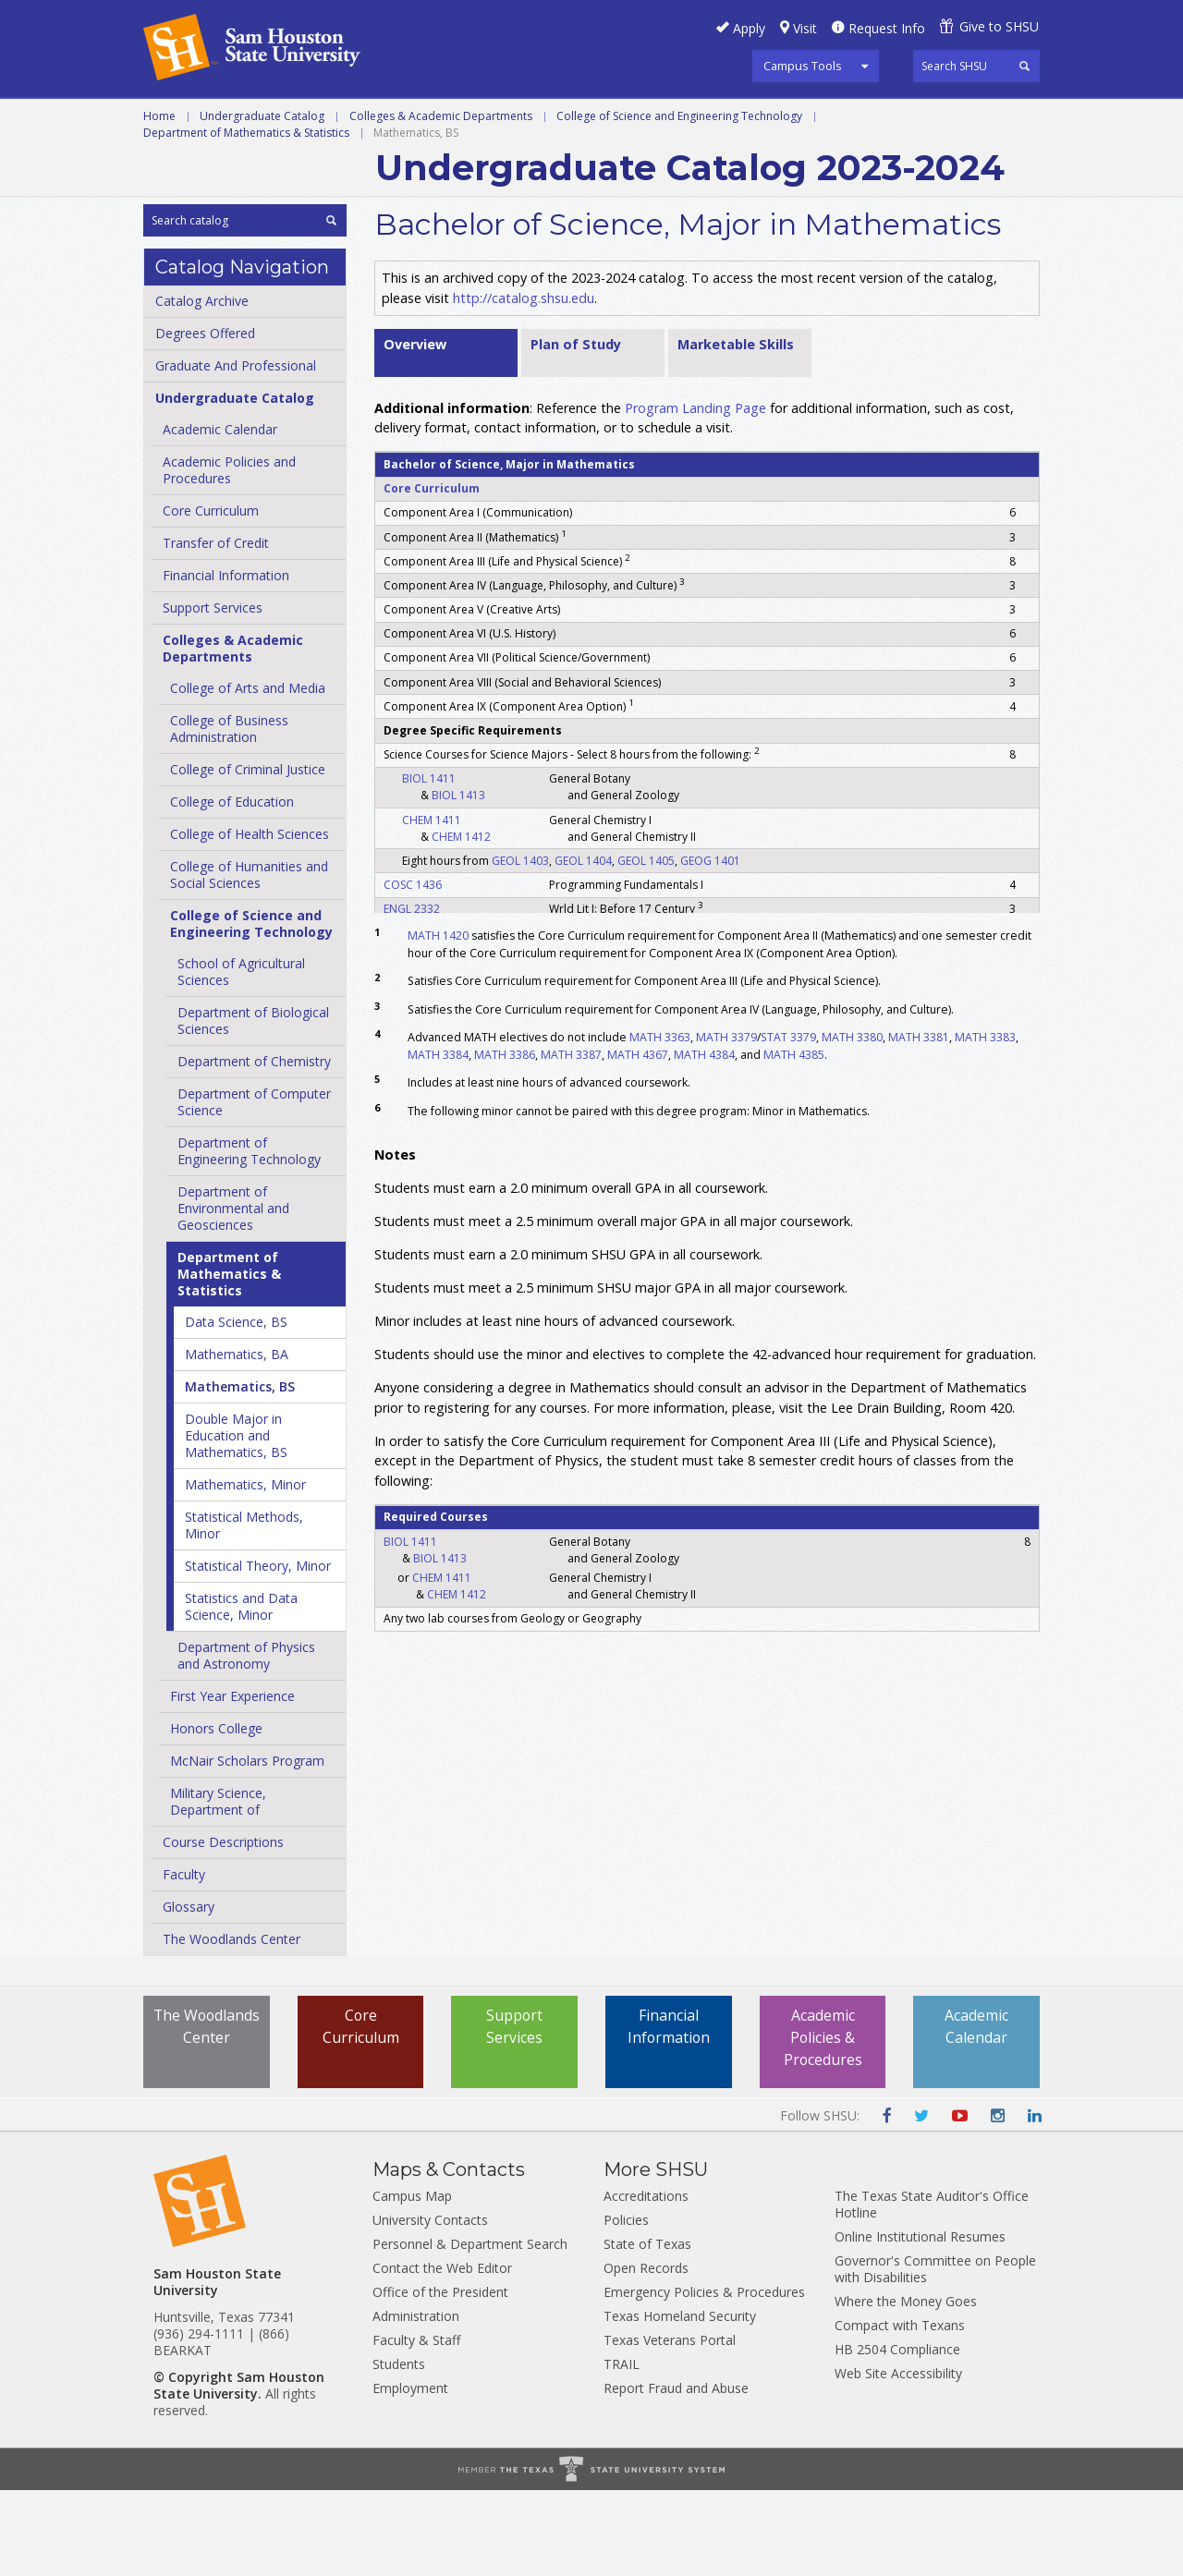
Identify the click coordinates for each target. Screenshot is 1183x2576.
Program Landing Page (695, 493)
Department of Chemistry (254, 1147)
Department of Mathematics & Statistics (246, 217)
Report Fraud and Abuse (676, 2474)
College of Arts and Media (247, 774)
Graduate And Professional (235, 451)
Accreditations (646, 2281)
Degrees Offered (205, 419)
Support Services (212, 693)
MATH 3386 (504, 1140)
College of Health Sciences (249, 920)
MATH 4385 (793, 1140)
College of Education (232, 887)
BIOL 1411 (429, 864)
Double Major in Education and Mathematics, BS (236, 1521)
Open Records (646, 2354)
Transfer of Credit (216, 629)
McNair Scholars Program (247, 1846)
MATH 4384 (704, 1140)
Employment (410, 2474)
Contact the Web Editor (442, 2354)
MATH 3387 (571, 1140)
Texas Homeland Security (680, 2402)
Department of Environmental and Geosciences (233, 1294)
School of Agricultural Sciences (241, 1057)
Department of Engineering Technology (249, 1237)
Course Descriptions (223, 1928)
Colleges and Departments (888, 119)
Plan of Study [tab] (576, 429)
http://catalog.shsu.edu (523, 383)
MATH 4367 (637, 1140)
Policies (626, 2306)
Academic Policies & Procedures (822, 2124)
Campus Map (412, 2281)
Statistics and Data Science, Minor (241, 1692)
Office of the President (440, 2378)
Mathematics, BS (240, 1472)
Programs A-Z (583, 119)
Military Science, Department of (218, 1887)
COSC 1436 (413, 970)
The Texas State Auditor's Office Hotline (932, 2290)
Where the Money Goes (906, 2387)
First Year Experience (232, 1782)
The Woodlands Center (231, 2025)
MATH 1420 (438, 1021)
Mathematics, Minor (245, 1570)
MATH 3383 (985, 1123)
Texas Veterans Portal (670, 2426)
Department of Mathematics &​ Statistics (229, 1359)
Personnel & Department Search (469, 2330)
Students (398, 2450)
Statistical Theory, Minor (258, 1651)
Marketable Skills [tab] (735, 429)
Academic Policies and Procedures (229, 556)
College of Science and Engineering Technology (679, 201)
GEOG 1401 (710, 946)
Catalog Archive (202, 386)
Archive (172, 161)
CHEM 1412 (461, 922)
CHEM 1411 (431, 905)
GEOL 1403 (520, 946)
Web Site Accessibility (898, 2459)
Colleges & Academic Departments (440, 201)
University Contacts (430, 2306)
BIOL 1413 (458, 881)
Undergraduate (204, 119)
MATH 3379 (726, 1123)
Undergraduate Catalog (262, 201)
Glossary (188, 1992)
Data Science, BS (236, 1407)
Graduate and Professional (397, 119)
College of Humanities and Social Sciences (249, 960)
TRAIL (622, 2450)
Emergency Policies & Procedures (704, 2378)
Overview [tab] (415, 429)
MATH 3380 (852, 1123)
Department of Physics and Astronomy (246, 1741)
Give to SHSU (999, 26)
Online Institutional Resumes (920, 2322)
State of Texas (647, 2330)
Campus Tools (802, 65)
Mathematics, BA (236, 1440)
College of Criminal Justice (247, 855)
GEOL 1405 (646, 946)
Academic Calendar (220, 515)
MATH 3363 (659, 1123)
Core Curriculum (211, 596)
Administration (415, 2402)
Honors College (216, 1814)
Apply (749, 28)
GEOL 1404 (583, 946)
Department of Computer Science (254, 1188)
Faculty (184, 1960)
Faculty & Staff (416, 2426)
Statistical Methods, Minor (244, 1611)
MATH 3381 (918, 1123)
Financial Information (226, 661)
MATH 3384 (438, 1140)
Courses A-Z (710, 119)
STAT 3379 (788, 1123)
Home (159, 201)
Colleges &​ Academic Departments (233, 734)
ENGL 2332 (412, 994)
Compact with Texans (900, 2411)
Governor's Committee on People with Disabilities (935, 2355)
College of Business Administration (229, 814)
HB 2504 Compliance (897, 2435)
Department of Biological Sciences (253, 1106)
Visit (805, 28)
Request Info (886, 28)
